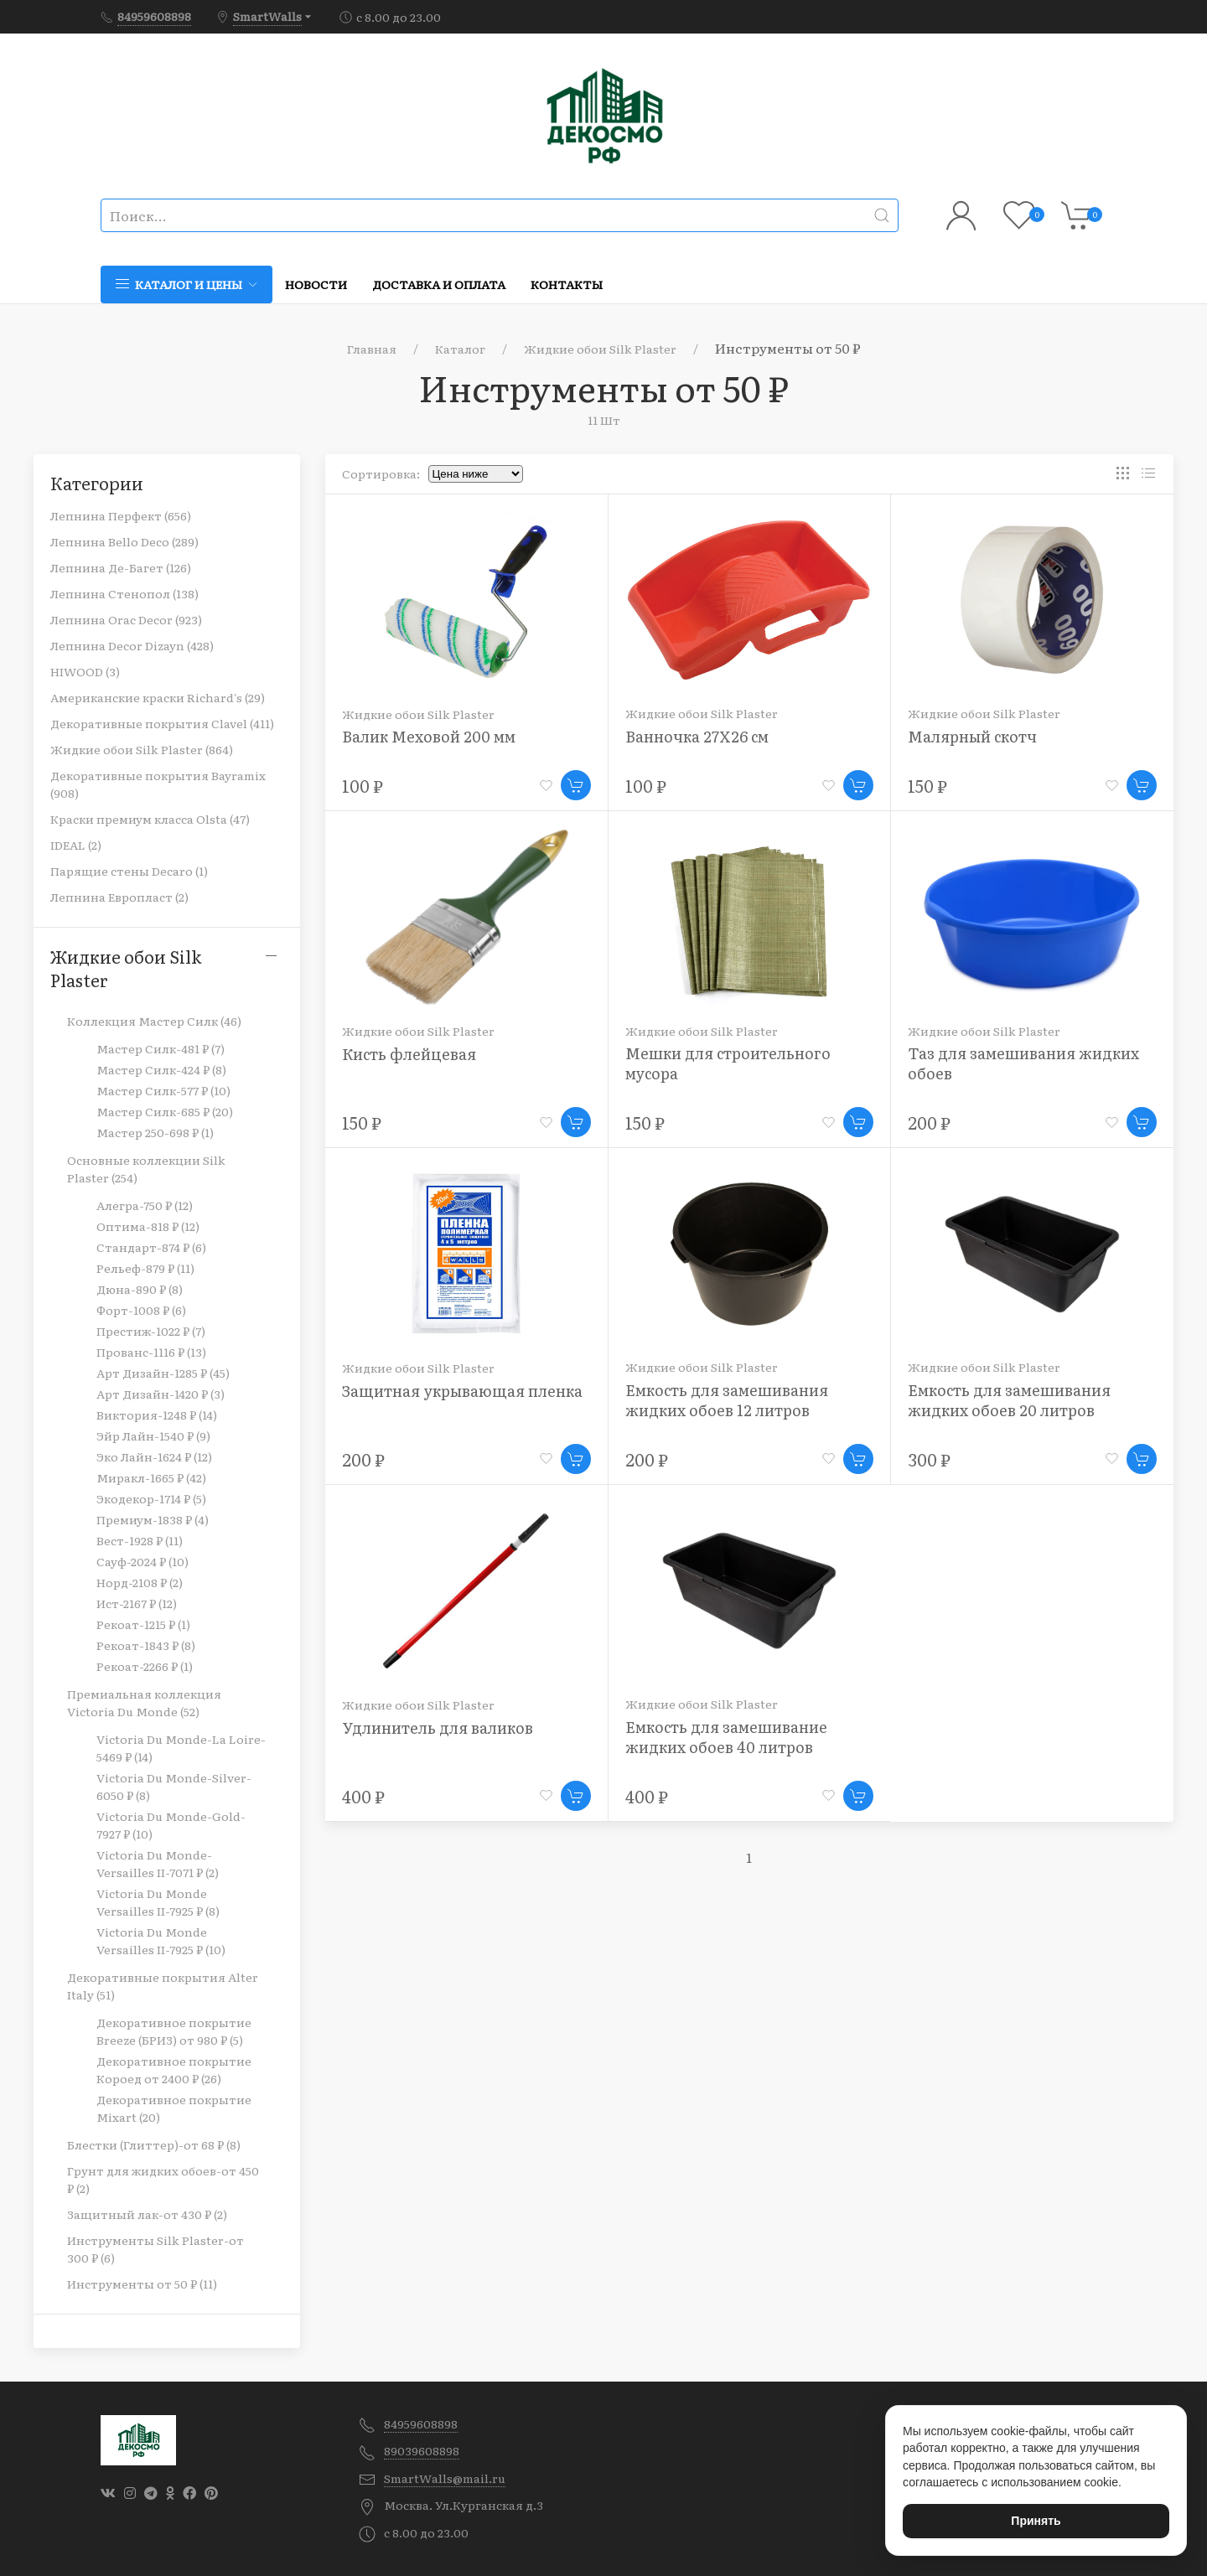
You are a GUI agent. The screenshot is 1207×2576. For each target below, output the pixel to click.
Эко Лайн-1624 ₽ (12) (154, 1456)
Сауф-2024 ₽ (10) (142, 1561)
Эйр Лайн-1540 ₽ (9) (153, 1435)
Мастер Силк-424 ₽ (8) (161, 1069)
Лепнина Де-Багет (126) (120, 567)
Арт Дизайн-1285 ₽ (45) (163, 1372)
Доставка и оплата (438, 284)
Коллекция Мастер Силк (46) (154, 1020)
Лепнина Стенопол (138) (124, 593)
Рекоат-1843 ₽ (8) (145, 1645)
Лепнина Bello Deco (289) (124, 541)
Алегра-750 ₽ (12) (144, 1205)
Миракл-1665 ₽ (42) (151, 1477)
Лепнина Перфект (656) (120, 515)
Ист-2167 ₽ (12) (136, 1603)
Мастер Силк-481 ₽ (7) (160, 1048)
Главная (371, 348)
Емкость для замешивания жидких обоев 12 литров (726, 1400)
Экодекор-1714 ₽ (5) (151, 1498)
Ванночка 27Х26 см (697, 736)
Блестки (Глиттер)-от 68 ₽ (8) (154, 2144)
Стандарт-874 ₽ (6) (151, 1247)
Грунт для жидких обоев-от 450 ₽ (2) (163, 2179)
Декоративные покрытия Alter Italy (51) (162, 1985)
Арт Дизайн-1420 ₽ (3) (160, 1393)
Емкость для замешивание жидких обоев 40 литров (726, 1736)
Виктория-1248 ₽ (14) (156, 1414)
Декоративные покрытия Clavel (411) (162, 723)
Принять (1035, 2520)
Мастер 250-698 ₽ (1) (155, 1132)
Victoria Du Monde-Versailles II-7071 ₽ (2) (157, 1863)
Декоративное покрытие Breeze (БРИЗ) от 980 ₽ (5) (173, 2031)
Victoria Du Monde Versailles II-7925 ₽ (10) (160, 1940)
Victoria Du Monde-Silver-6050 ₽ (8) (173, 1786)
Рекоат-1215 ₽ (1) (143, 1624)
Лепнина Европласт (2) (119, 896)
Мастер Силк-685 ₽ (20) (164, 1111)
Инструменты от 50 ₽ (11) (142, 2283)
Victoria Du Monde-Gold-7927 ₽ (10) (171, 1825)
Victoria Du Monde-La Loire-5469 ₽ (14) (181, 1747)
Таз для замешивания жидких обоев (1023, 1063)
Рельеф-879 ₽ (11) (145, 1268)
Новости (316, 284)
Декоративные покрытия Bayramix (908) (158, 784)
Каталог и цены (186, 284)
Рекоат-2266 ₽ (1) (144, 1666)
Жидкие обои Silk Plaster (600, 348)
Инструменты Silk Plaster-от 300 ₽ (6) (155, 2249)
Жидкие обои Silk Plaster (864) (141, 749)
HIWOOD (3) (85, 671)
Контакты (567, 284)
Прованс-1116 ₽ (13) (151, 1351)
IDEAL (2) (75, 844)
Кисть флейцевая (409, 1053)
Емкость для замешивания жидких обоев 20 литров (1009, 1400)
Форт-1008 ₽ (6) (141, 1309)
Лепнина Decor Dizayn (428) (132, 645)
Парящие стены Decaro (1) (129, 870)
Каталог (460, 348)
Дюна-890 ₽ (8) (139, 1288)
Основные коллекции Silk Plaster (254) (146, 1168)
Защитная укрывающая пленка (462, 1390)
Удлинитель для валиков (437, 1727)
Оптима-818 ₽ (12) (147, 1226)
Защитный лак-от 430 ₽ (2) (147, 2214)
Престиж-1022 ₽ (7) (150, 1330)
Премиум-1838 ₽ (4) (152, 1519)
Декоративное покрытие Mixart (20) (173, 2108)
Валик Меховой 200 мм (428, 736)
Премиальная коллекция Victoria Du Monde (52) (144, 1702)
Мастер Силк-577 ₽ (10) (163, 1090)
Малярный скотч (972, 736)
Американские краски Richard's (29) (157, 697)
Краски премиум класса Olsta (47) (150, 818)
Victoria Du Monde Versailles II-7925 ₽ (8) (158, 1902)
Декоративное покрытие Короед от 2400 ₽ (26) (173, 2069)
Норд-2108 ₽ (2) (139, 1582)
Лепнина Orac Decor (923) (126, 619)
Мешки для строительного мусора (728, 1063)
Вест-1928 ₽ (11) (139, 1540)
